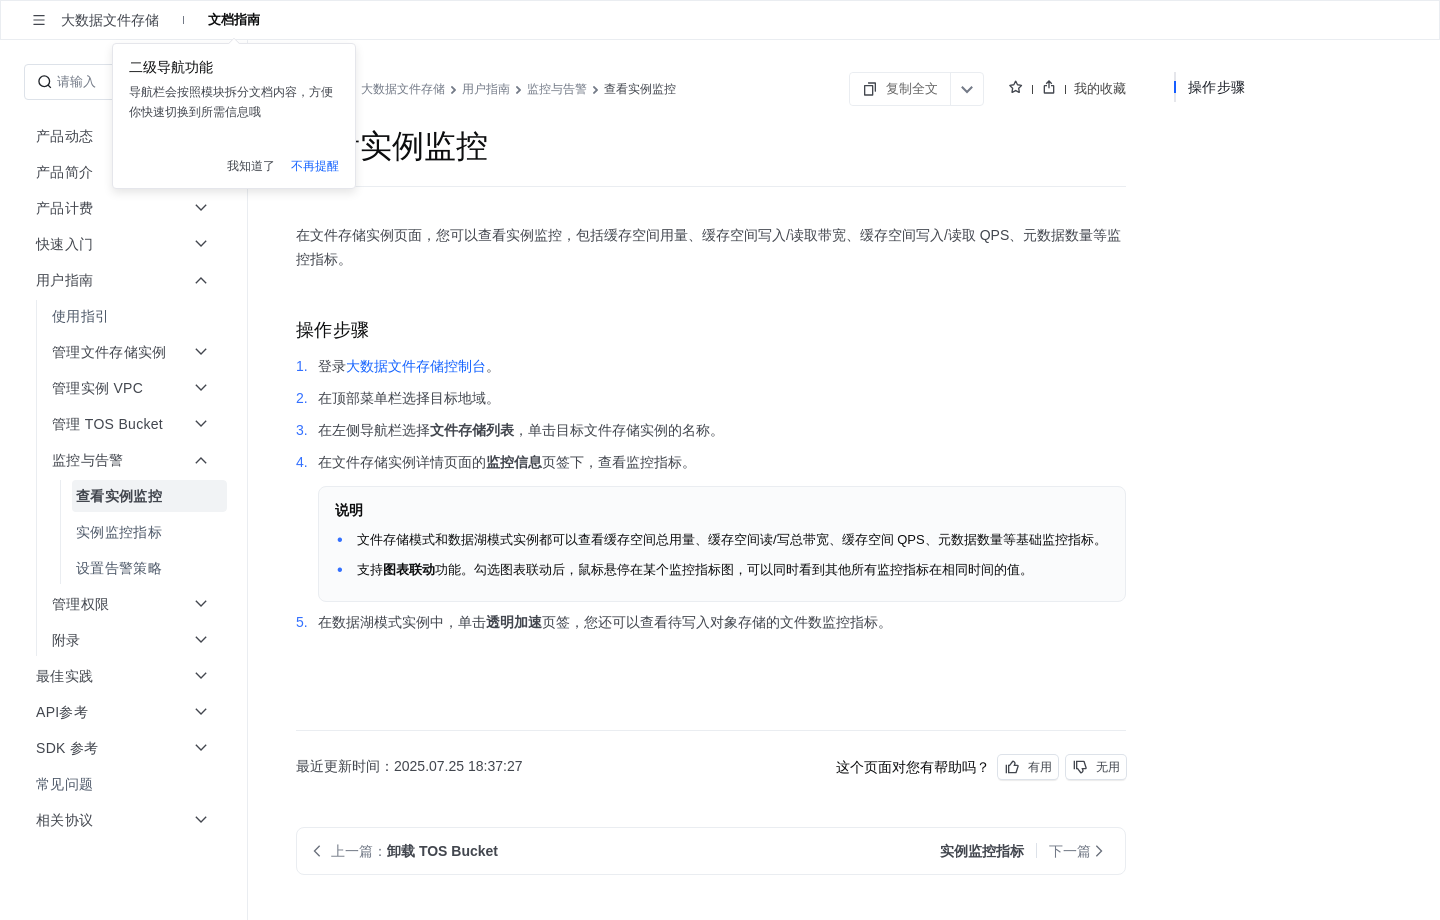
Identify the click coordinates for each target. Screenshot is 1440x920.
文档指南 (234, 19)
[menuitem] (125, 316)
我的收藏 (1100, 88)
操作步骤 (1216, 87)
